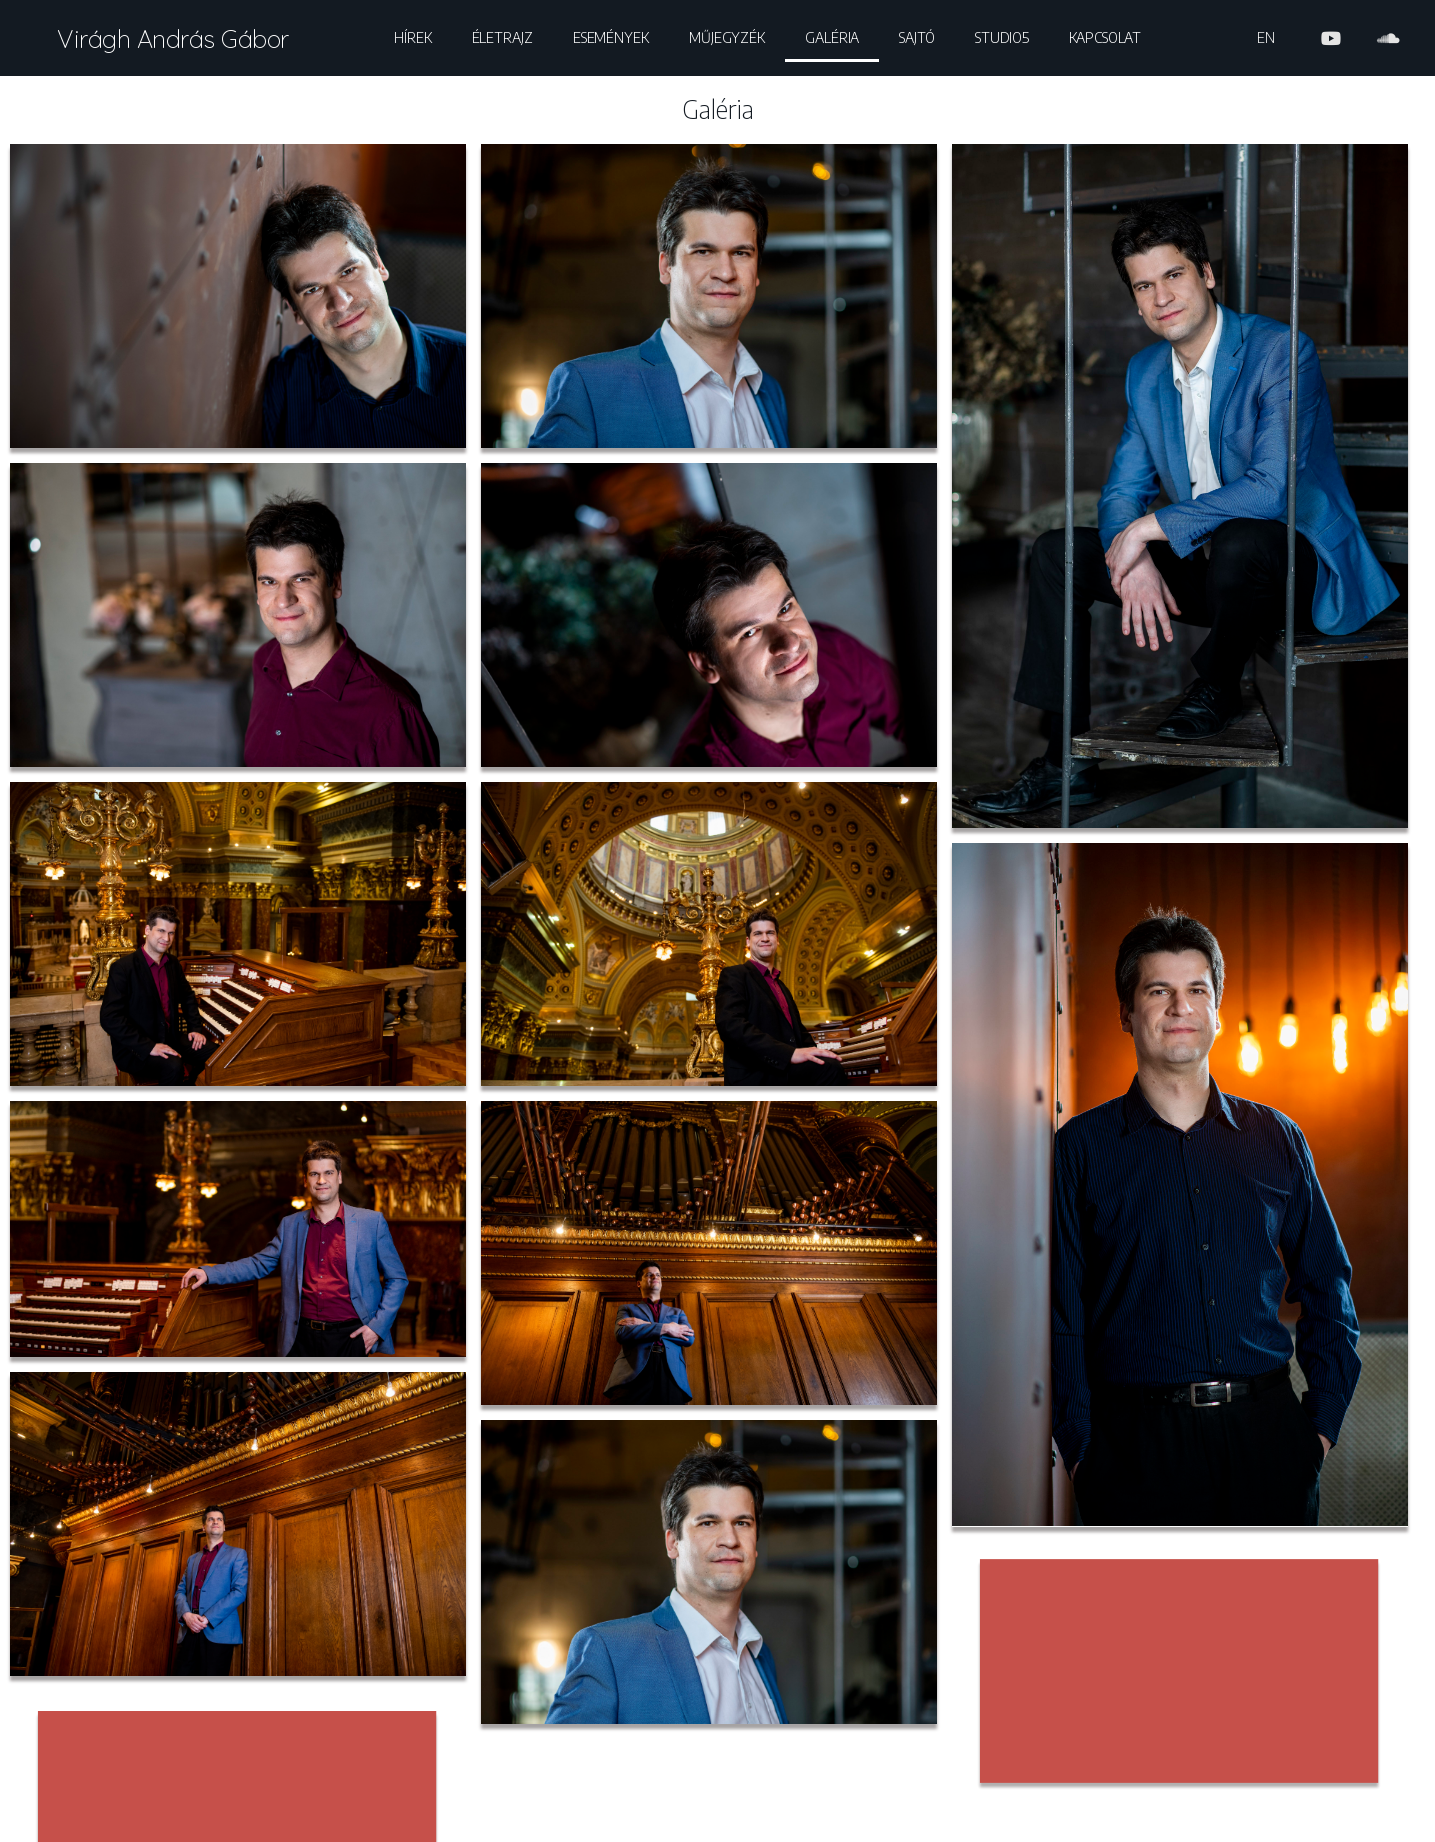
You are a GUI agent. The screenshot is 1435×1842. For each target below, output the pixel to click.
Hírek (413, 37)
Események (611, 37)
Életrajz (502, 37)
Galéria (832, 37)
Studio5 (1002, 37)
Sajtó (917, 37)
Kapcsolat (1105, 37)
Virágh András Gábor (173, 38)
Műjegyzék (727, 37)
